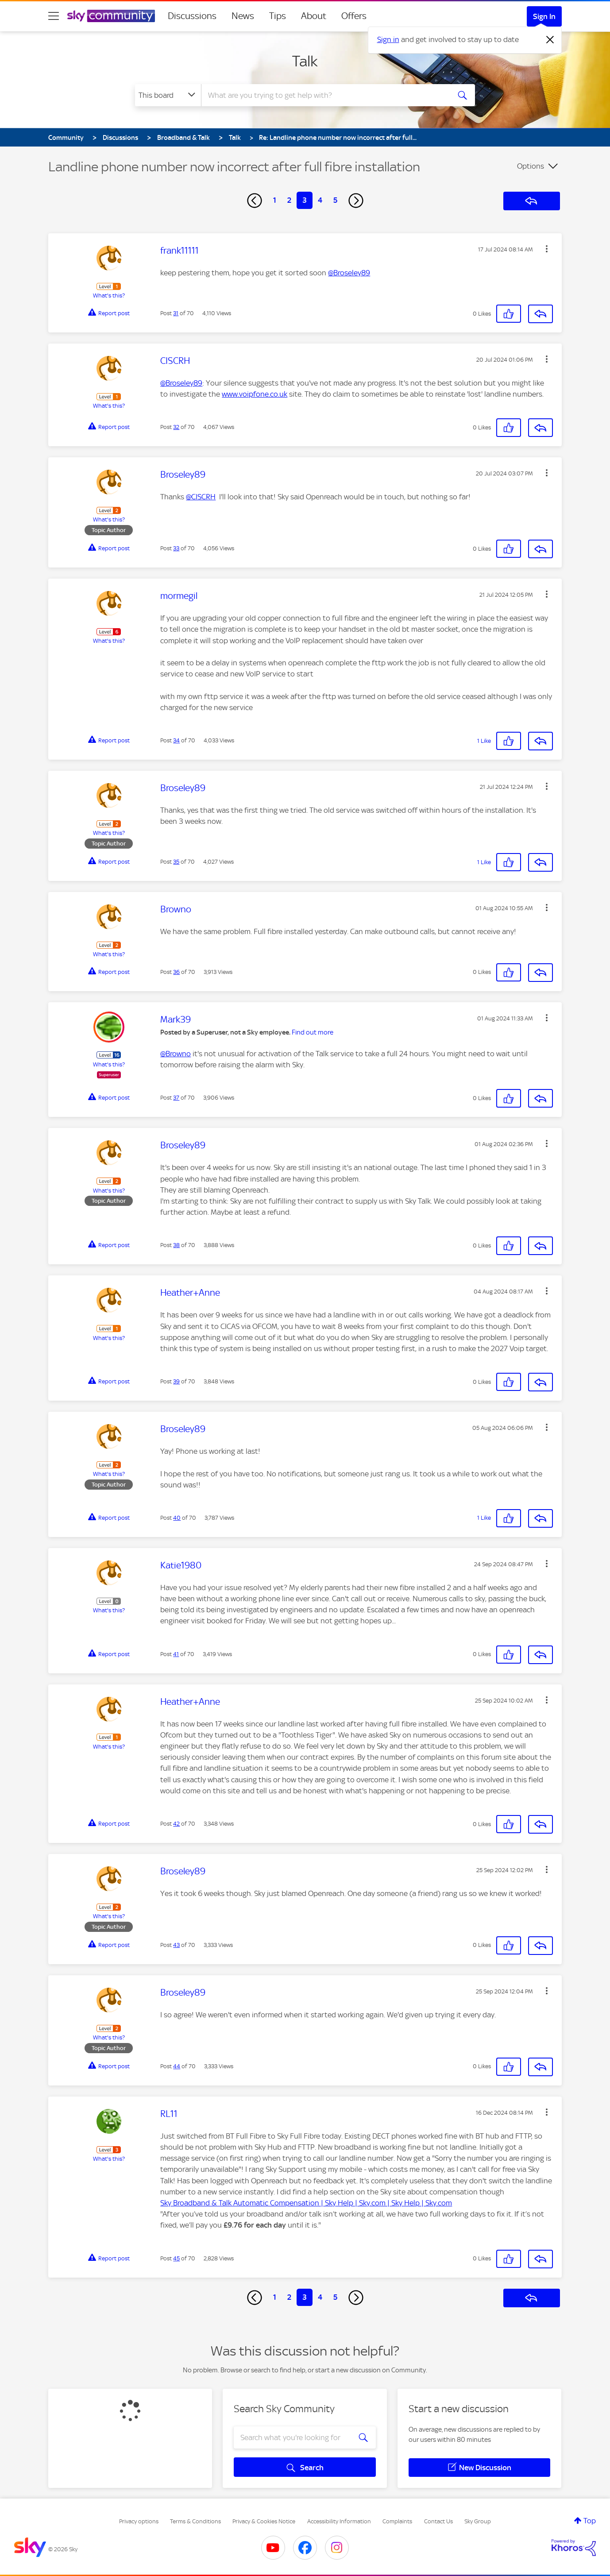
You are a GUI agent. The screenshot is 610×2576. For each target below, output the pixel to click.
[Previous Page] (254, 200)
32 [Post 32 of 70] (176, 427)
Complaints (397, 2521)
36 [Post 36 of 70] (176, 972)
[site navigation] (53, 16)
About (313, 16)
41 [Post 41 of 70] (176, 1654)
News (243, 16)
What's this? (109, 295)
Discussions (192, 16)
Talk (305, 61)
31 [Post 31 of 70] (175, 313)
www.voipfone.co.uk (254, 394)
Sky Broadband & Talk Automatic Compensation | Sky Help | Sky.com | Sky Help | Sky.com (306, 2202)
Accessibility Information (339, 2521)
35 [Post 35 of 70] (176, 861)
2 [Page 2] (289, 200)
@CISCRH (201, 496)
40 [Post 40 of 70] (177, 1517)
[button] (547, 249)
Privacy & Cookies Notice (263, 2521)
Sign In (544, 16)
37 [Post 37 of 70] (176, 1097)
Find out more (312, 1032)
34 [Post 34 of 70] (176, 740)
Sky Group (477, 2521)
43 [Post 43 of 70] (176, 1945)
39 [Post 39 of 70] (176, 1381)
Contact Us (438, 2521)
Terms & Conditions (195, 2521)
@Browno (175, 1053)
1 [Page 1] (274, 200)
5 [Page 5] (335, 200)
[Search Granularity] (168, 95)
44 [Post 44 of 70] (176, 2066)
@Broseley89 (349, 272)
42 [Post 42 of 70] (176, 1823)
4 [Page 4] (320, 200)
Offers (354, 16)
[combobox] (324, 95)
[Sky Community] (111, 16)
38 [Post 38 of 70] (176, 1245)
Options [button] (530, 166)
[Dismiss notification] (550, 40)
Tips (277, 16)
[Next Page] (356, 200)
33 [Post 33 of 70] (176, 548)
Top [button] (589, 2520)
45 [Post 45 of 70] (176, 2258)
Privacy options (138, 2521)
